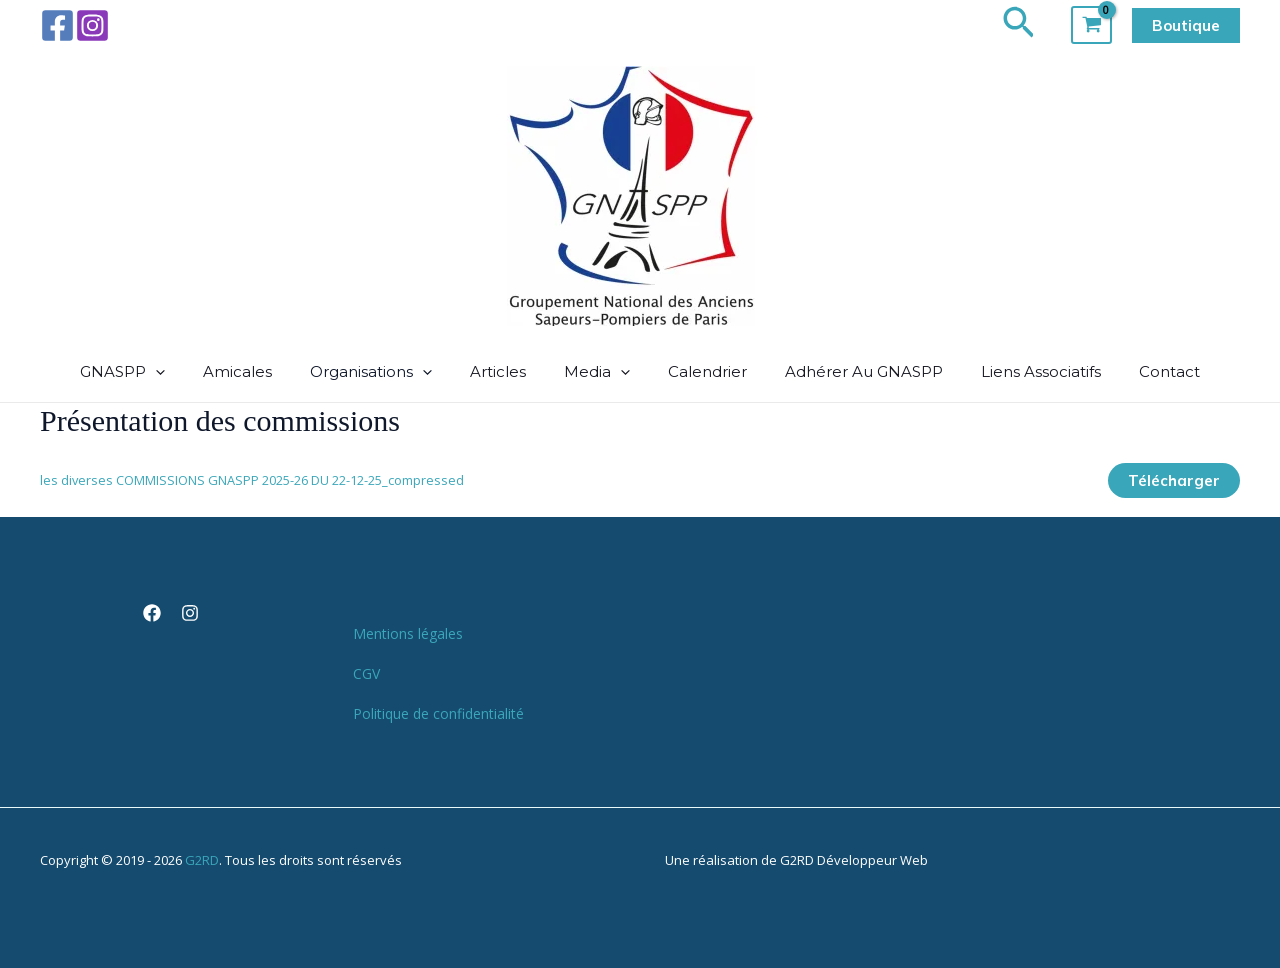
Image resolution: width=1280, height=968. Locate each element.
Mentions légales (408, 633)
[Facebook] (57, 25)
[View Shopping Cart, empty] (1091, 25)
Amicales (255, 371)
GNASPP (146, 372)
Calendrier (701, 371)
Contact (1145, 371)
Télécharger (1174, 480)
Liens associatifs (1023, 371)
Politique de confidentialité (438, 713)
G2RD (202, 860)
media (597, 372)
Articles (504, 371)
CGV (366, 673)
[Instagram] (92, 25)
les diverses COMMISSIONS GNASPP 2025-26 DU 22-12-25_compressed (252, 480)
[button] (1019, 25)
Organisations (383, 372)
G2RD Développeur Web (854, 860)
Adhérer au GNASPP (852, 371)
